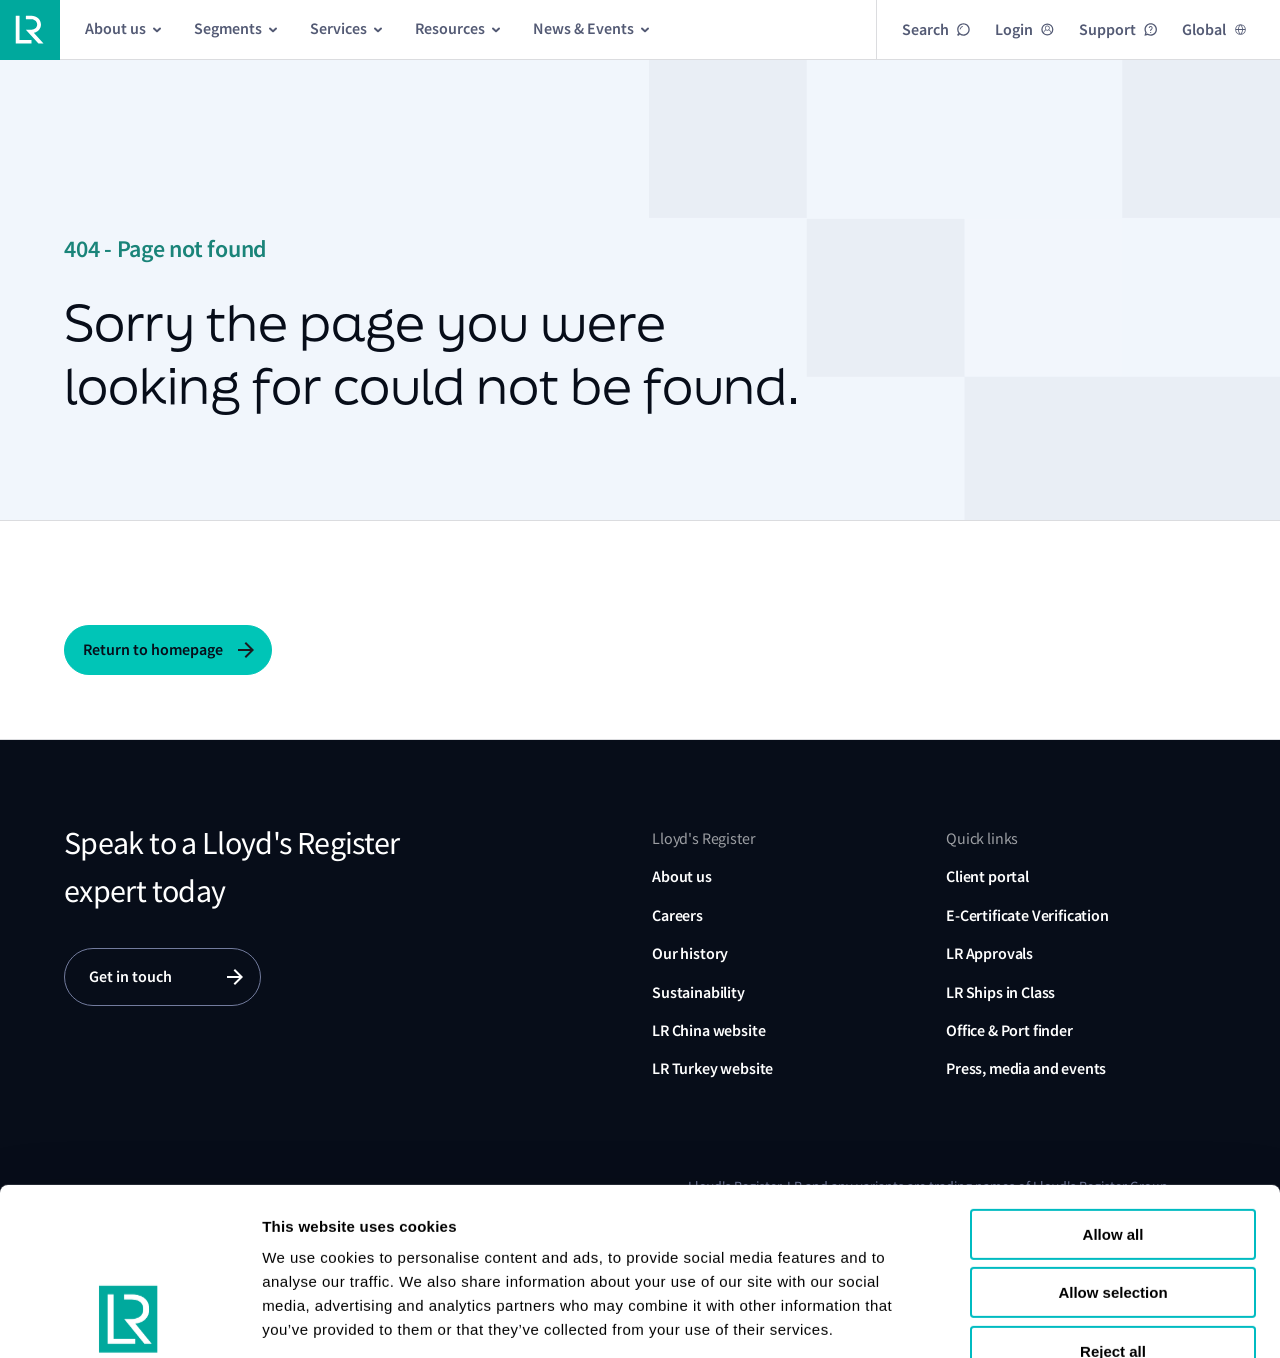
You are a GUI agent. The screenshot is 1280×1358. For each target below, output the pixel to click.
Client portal (987, 876)
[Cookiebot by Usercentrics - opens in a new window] (129, 1319)
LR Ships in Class (1000, 992)
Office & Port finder (1009, 1030)
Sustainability (698, 992)
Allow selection (1112, 1142)
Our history (690, 953)
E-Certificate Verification (1027, 915)
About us (682, 876)
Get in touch (130, 976)
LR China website (708, 1030)
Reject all (1113, 1200)
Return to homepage (153, 649)
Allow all (1113, 1083)
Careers (677, 915)
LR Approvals (989, 953)
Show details (308, 1318)
